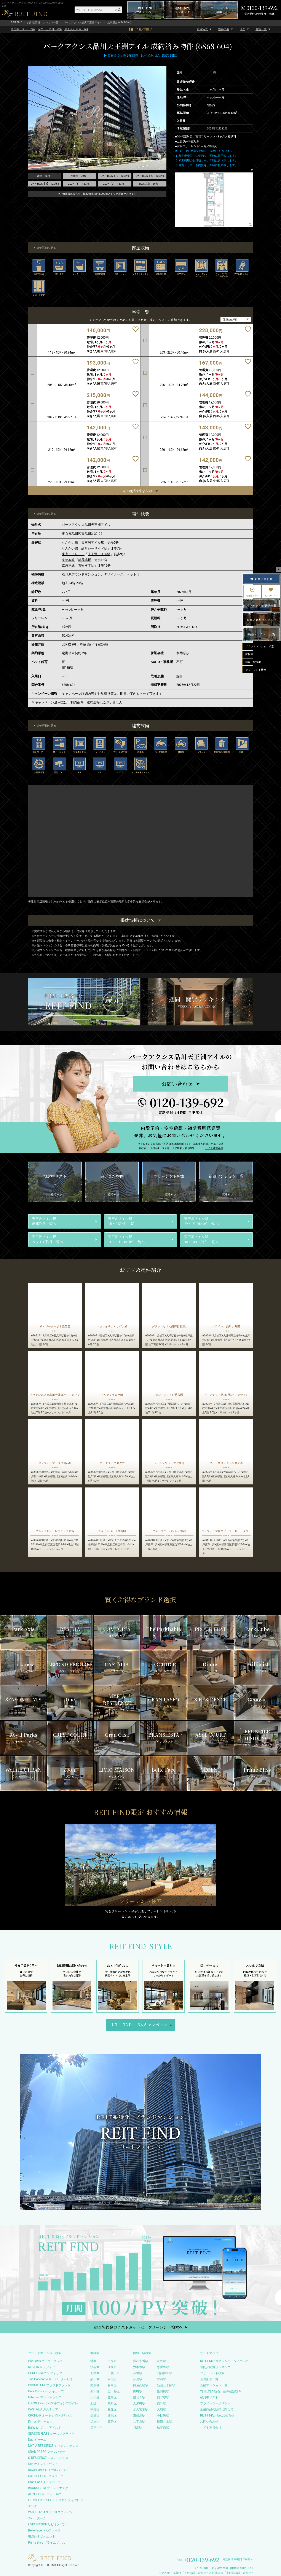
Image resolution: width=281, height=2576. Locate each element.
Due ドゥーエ (37, 2439)
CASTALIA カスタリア (43, 2409)
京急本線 (68, 560)
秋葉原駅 (163, 2427)
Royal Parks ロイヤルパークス (48, 2470)
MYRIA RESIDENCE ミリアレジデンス (53, 2445)
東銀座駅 (139, 2415)
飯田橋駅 (163, 2391)
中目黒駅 (163, 2415)
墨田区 (94, 2391)
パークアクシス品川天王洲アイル (82, 22)
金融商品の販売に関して (216, 2409)
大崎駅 (161, 2409)
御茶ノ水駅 (164, 2421)
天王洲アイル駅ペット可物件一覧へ (47, 1239)
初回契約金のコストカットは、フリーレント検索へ (138, 2327)
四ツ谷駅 (163, 2397)
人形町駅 (139, 2403)
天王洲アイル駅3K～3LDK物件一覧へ (201, 1239)
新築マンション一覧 (213, 2385)
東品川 (86, 534)
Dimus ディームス (40, 2421)
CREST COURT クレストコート (49, 2476)
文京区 (94, 2385)
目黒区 (112, 2379)
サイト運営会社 (214, 1148)
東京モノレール (73, 554)
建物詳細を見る (46, 247)
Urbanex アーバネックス (44, 2397)
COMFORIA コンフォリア (45, 2373)
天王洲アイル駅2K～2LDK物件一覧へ (201, 1221)
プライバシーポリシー (215, 2403)
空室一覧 (261, 29)
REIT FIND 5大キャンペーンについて (224, 2361)
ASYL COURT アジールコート (48, 2494)
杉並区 (112, 2409)
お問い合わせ (177, 1083)
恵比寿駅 (163, 2367)
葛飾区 (112, 2421)
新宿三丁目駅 (166, 2385)
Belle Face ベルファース (44, 2530)
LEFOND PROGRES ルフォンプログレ (53, 2403)
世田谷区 (114, 2391)
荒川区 (112, 2403)
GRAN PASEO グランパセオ (46, 2451)
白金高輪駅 (140, 2385)
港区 (93, 2361)
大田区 (94, 2397)
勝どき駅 (139, 2397)
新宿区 (94, 2373)
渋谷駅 (161, 2361)
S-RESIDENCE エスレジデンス (48, 2458)
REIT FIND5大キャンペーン (138, 2024)
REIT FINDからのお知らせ (217, 2415)
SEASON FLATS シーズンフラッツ (51, 2433)
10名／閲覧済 (143, 29)
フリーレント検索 (212, 2373)
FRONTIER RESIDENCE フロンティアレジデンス (55, 2503)
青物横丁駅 (86, 565)
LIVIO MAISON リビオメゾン (47, 2524)
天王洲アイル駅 (92, 543)
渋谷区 (94, 2367)
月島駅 (137, 2427)
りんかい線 (70, 543)
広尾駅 (137, 2379)
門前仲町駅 (164, 2373)
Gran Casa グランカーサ (44, 2482)
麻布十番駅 (140, 2361)
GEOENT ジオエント (41, 2536)
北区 (93, 2403)
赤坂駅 (137, 2373)
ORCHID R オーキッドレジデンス (50, 2415)
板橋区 (94, 2415)
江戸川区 (96, 2427)
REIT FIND (16, 22)
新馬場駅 (84, 560)
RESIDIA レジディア (41, 2367)
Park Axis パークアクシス (45, 2361)
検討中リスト (209, 2397)
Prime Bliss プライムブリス (46, 2542)
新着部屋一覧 (209, 2379)
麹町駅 (161, 2403)
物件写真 (202, 29)
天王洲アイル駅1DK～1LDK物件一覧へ (126, 1239)
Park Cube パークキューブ (46, 2391)
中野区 (94, 2409)
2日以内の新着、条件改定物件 (220, 2391)
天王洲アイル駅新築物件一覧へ (44, 1221)
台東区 (112, 2385)
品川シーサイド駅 (94, 548)
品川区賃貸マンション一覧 (42, 22)
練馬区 (112, 2415)
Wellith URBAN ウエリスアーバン (50, 2512)
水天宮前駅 (140, 2409)
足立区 (94, 2421)
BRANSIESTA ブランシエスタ (48, 2488)
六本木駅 (139, 2367)
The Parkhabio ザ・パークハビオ (50, 2379)
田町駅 (137, 2391)
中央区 (112, 2361)
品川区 (76, 534)
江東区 (112, 2367)
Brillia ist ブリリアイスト (44, 2427)
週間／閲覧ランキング (215, 2367)
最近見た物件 (252, 592)
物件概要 (223, 29)
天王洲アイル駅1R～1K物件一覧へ (122, 1221)
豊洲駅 (161, 2379)
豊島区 (112, 2397)
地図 (242, 29)
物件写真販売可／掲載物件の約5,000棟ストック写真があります (99, 193)
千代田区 (114, 2373)
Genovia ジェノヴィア (43, 2464)
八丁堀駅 (139, 2421)
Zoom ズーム (37, 2518)
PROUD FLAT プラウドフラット (49, 2385)
